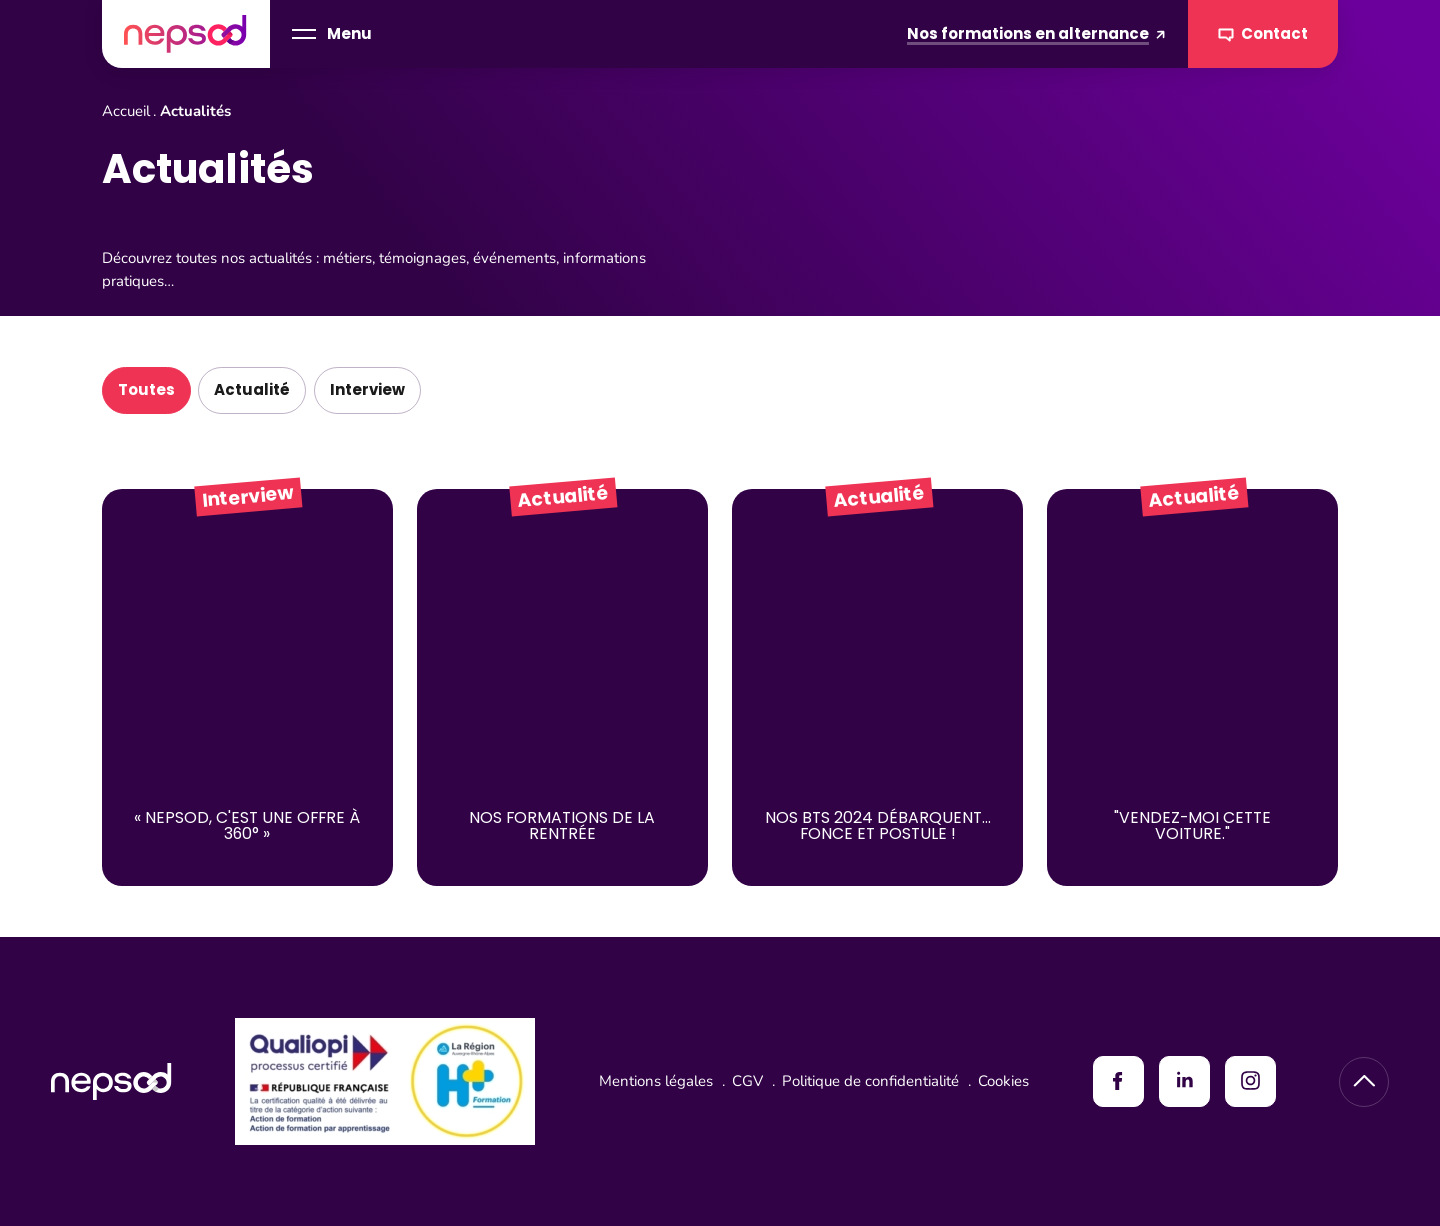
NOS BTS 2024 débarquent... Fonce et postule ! (878, 826)
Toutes (146, 389)
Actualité (252, 389)
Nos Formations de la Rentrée (562, 826)
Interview (367, 389)
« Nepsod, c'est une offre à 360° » (247, 826)
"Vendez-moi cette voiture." (1192, 826)
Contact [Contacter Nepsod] (1263, 34)
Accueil (126, 111)
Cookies (1003, 1081)
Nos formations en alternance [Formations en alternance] (1036, 33)
